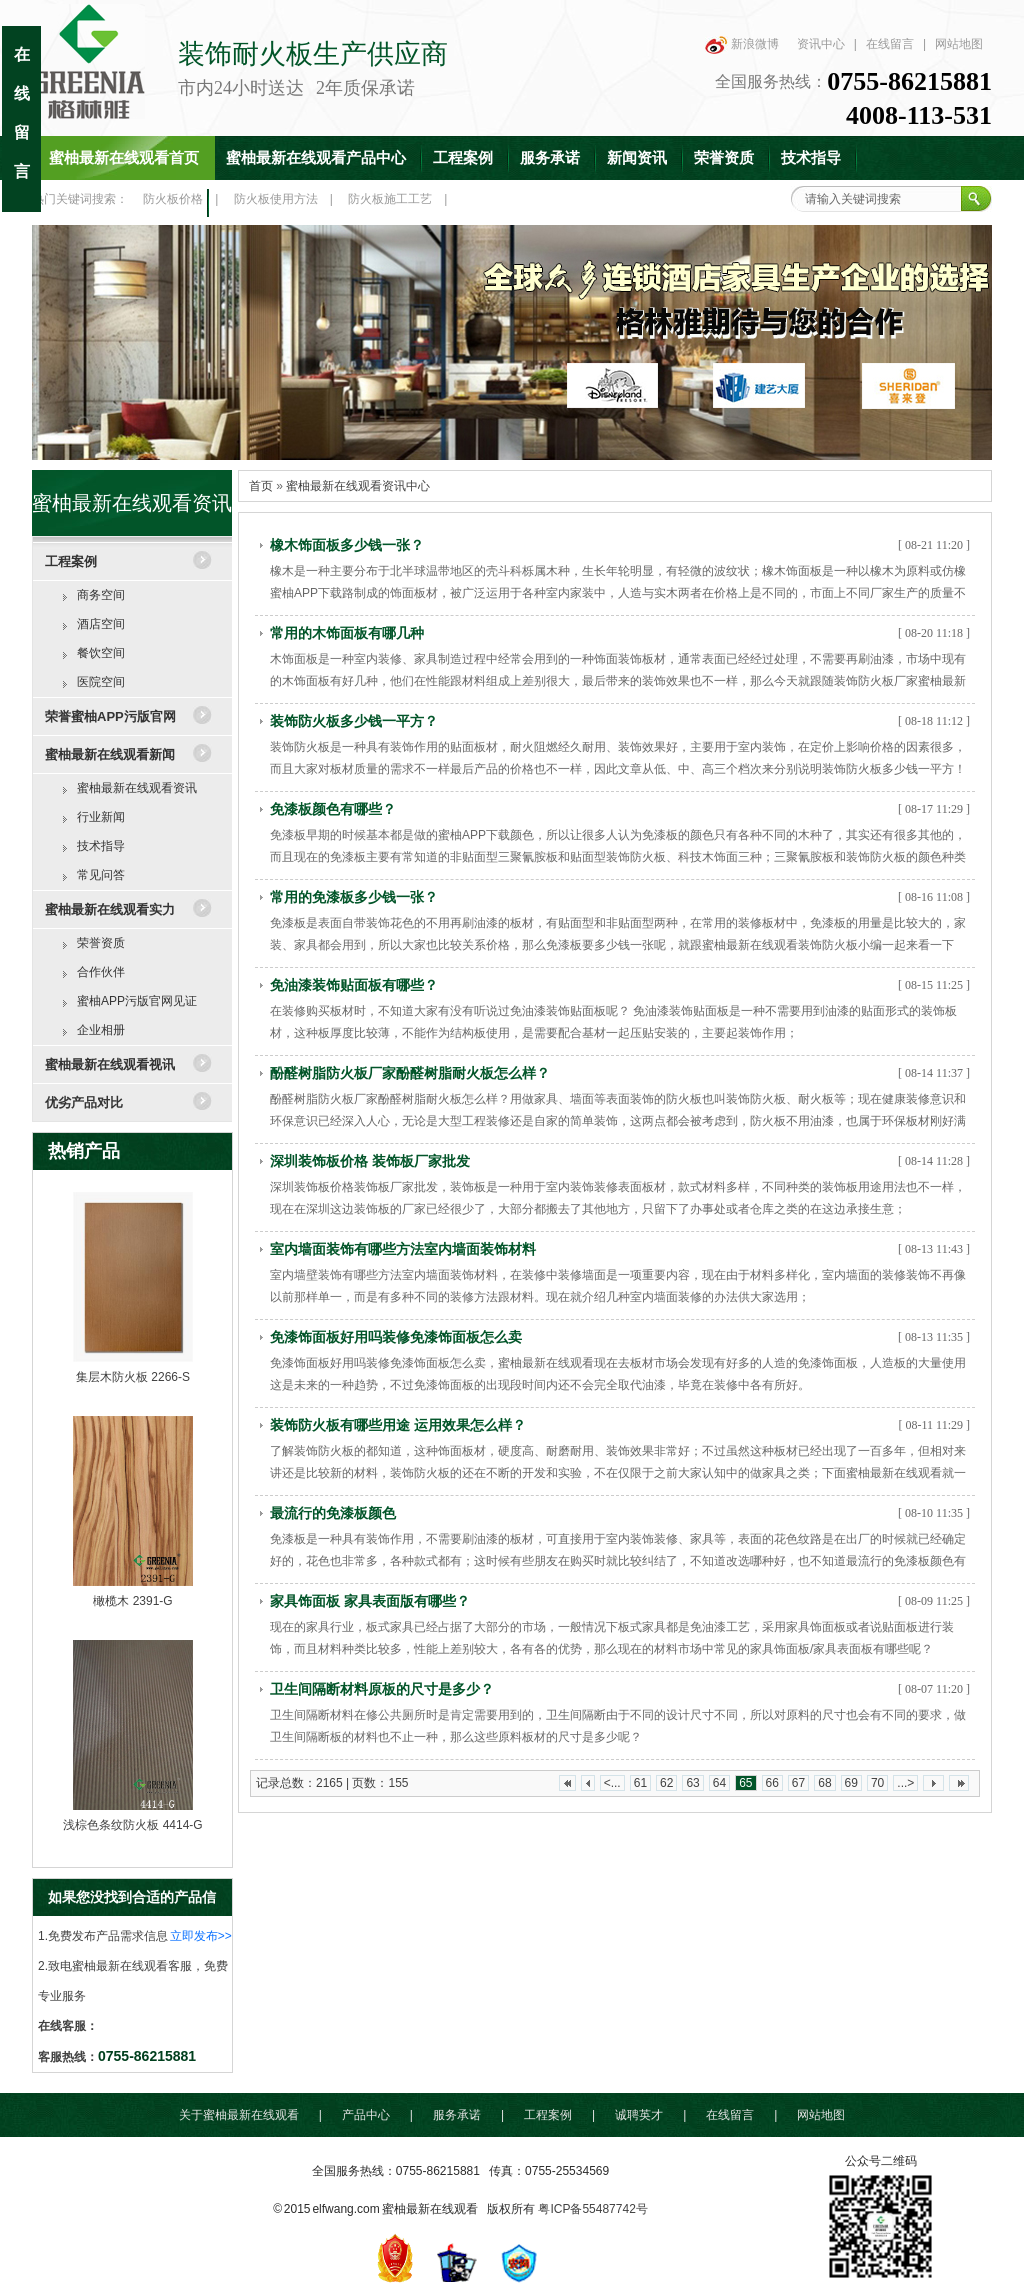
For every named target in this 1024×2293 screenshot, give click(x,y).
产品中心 (366, 2115)
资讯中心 (821, 44)
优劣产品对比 (84, 1102)
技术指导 (811, 158)
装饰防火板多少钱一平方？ (354, 721)
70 (877, 1783)
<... (612, 1783)
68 (824, 1783)
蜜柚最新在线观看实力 (110, 909)
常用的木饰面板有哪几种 (347, 633)
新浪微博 (755, 44)
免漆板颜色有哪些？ (333, 809)
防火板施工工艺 (390, 199)
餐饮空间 (101, 653)
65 (745, 1783)
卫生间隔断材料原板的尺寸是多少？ (382, 1689)
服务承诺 (550, 158)
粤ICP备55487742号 (592, 2209)
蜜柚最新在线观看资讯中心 (358, 486)
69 (851, 1783)
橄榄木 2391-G (132, 1601)
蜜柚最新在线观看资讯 (137, 788)
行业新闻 (101, 817)
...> (905, 1783)
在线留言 (890, 44)
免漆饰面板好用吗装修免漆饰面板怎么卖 (396, 1337)
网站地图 (959, 44)
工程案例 (463, 158)
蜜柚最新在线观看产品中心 (316, 158)
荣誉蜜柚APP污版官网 (110, 716)
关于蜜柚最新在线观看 (239, 2115)
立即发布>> (201, 1936)
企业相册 (101, 1030)
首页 (261, 486)
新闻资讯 (637, 158)
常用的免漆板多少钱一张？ (354, 897)
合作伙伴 (101, 972)
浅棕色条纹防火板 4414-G (132, 1825)
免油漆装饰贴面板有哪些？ (354, 985)
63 (692, 1783)
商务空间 (101, 595)
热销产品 (84, 1151)
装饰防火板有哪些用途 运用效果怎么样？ (398, 1425)
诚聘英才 (639, 2115)
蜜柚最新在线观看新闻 (110, 754)
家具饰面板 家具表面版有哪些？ (370, 1601)
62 (666, 1783)
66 (772, 1783)
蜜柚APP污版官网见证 (137, 1001)
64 (719, 1783)
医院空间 (101, 682)
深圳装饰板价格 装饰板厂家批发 (370, 1161)
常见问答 (101, 875)
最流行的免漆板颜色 (333, 1513)
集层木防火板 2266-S (133, 1377)
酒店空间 (101, 624)
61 (640, 1783)
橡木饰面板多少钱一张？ (347, 545)
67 (798, 1783)
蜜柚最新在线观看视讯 (110, 1064)
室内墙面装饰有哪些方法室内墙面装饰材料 (403, 1249)
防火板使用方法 (276, 199)
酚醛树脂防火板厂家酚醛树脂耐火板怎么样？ (410, 1073)
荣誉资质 (724, 158)
